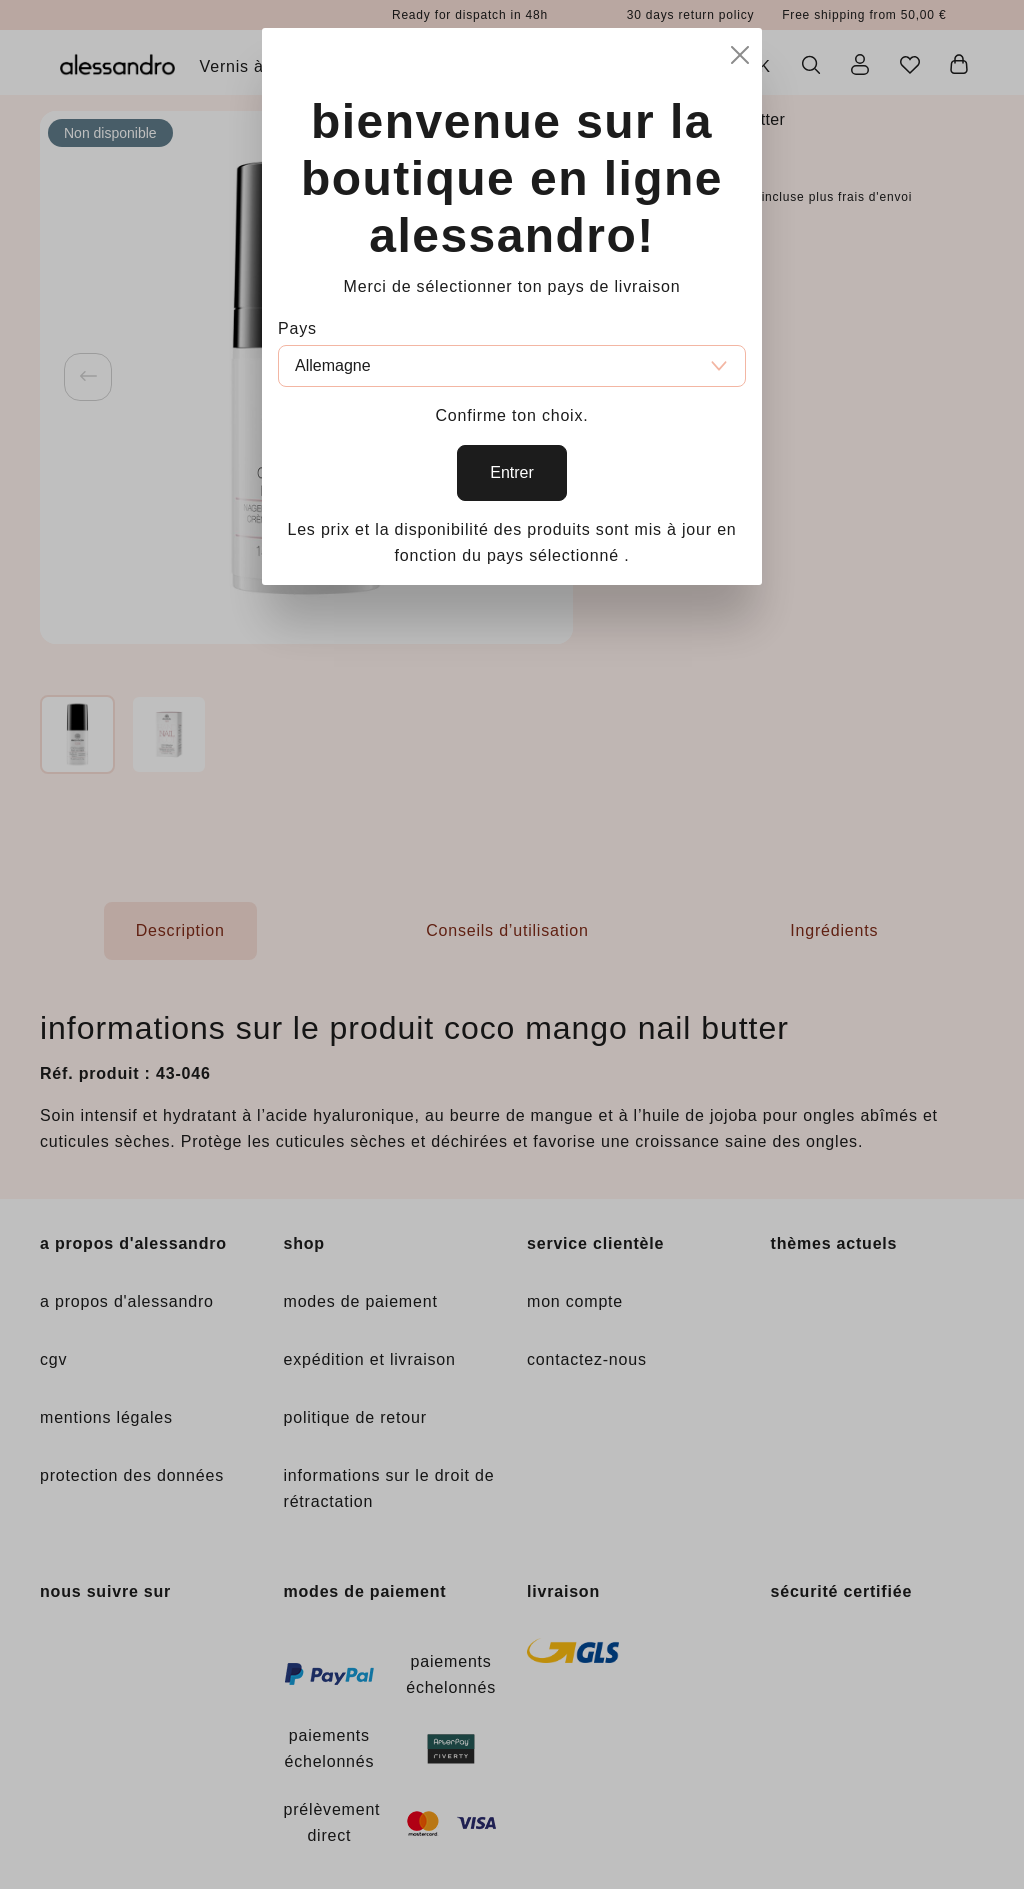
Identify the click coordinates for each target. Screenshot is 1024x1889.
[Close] (740, 52)
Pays (297, 328)
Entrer (512, 472)
